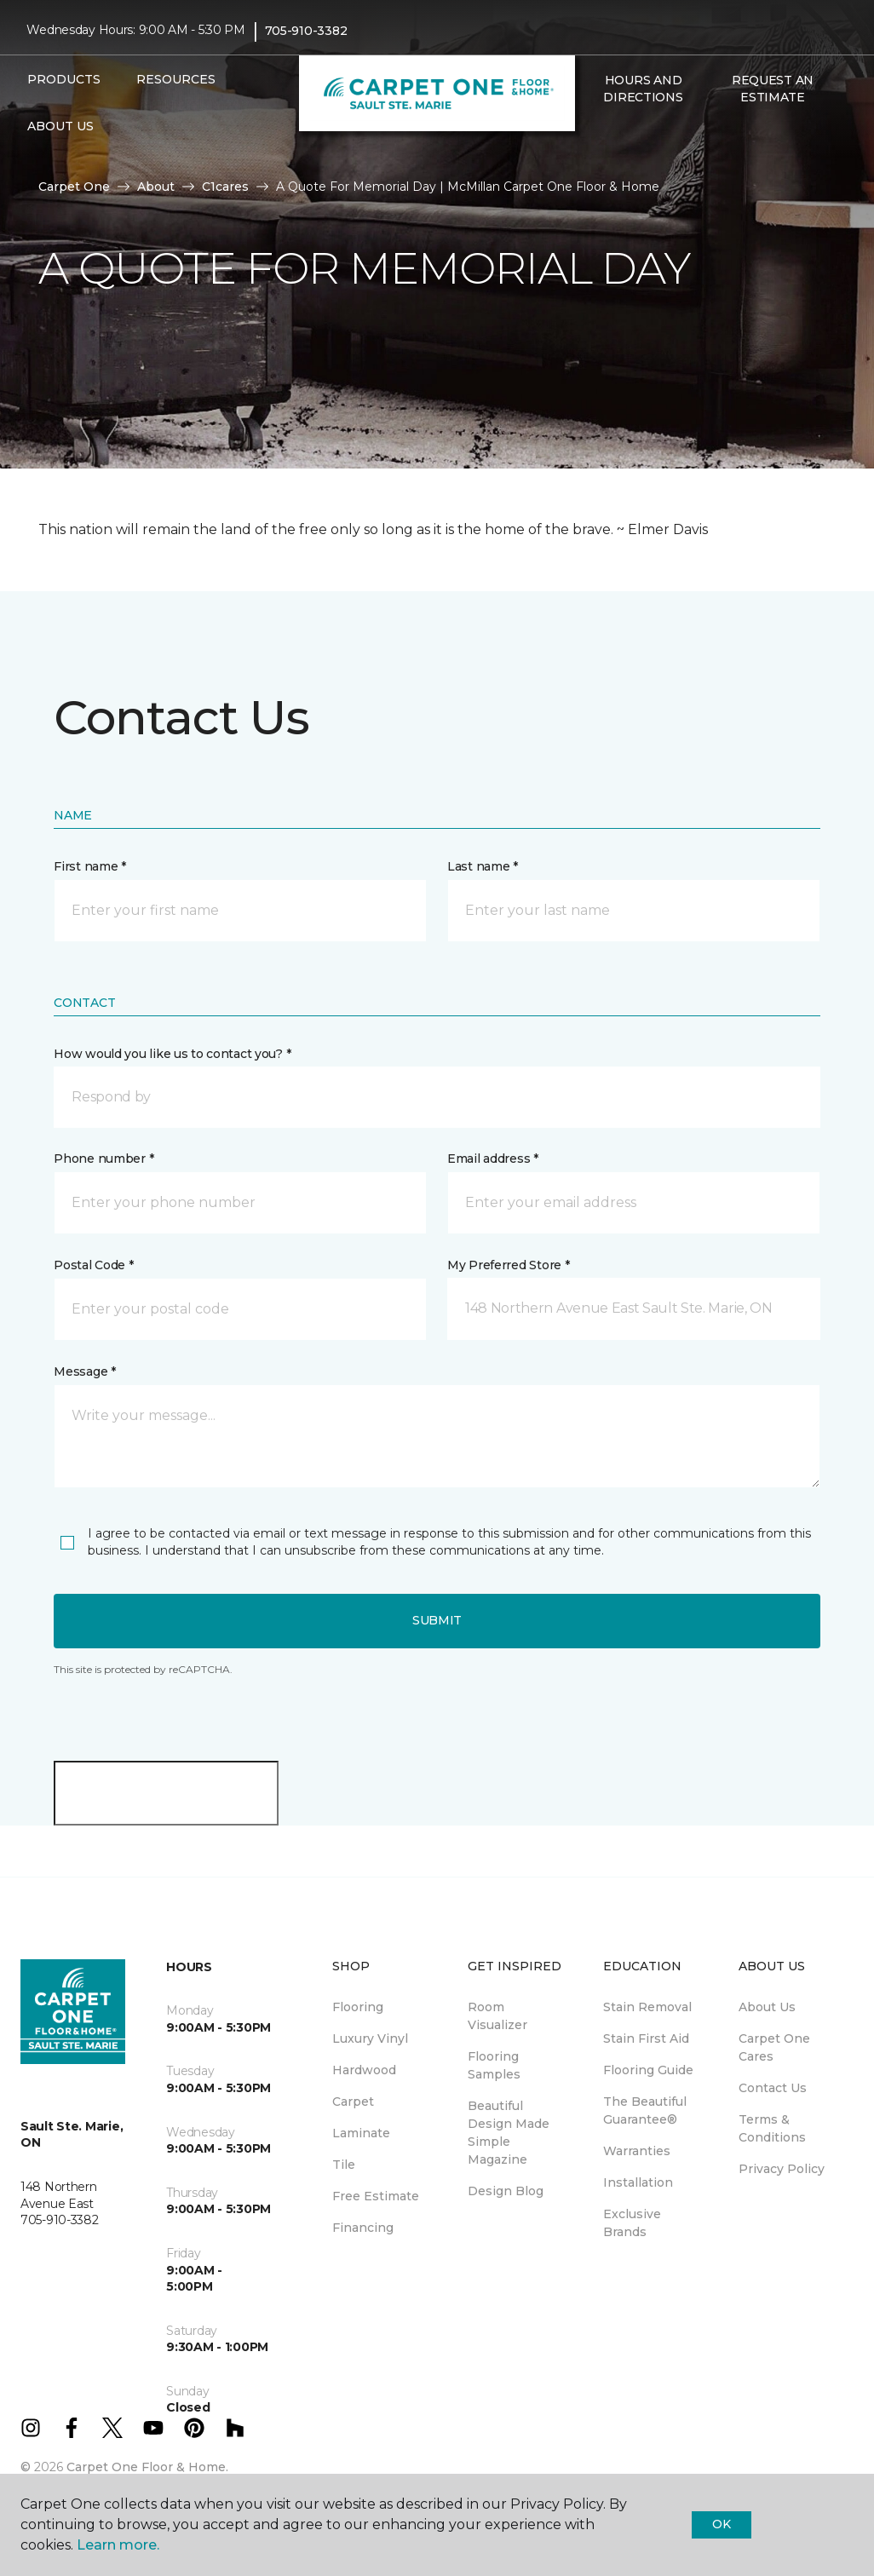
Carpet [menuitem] (353, 2101)
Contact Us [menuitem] (773, 2088)
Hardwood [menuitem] (364, 2070)
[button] (592, 134)
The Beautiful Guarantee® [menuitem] (645, 2110)
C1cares (225, 186)
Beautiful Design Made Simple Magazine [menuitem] (508, 2132)
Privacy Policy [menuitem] (782, 2168)
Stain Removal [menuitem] (647, 2007)
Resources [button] (176, 79)
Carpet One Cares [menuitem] (774, 2047)
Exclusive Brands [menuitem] (632, 2223)
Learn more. (118, 2545)
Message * (84, 1371)
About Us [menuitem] (767, 2007)
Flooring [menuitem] (357, 2007)
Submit (437, 1620)
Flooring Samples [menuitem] (494, 2065)
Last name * (482, 866)
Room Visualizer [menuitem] (497, 2016)
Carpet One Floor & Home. (147, 2467)
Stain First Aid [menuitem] (646, 2038)
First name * (90, 866)
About (156, 186)
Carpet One (74, 186)
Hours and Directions (642, 88)
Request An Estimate (773, 88)
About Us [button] (60, 126)
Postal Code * (93, 1265)
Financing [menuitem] (363, 2227)
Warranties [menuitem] (636, 2151)
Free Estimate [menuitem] (375, 2196)
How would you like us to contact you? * (172, 1054)
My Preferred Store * (508, 1265)
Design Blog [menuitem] (505, 2191)
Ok (721, 2524)
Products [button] (64, 79)
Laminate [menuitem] (361, 2133)
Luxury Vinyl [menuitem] (370, 2038)
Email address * (492, 1158)
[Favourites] (612, 134)
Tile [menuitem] (343, 2164)
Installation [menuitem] (638, 2182)
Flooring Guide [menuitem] (648, 2070)
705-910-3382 (306, 30)
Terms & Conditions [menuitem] (772, 2128)
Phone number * (103, 1158)
